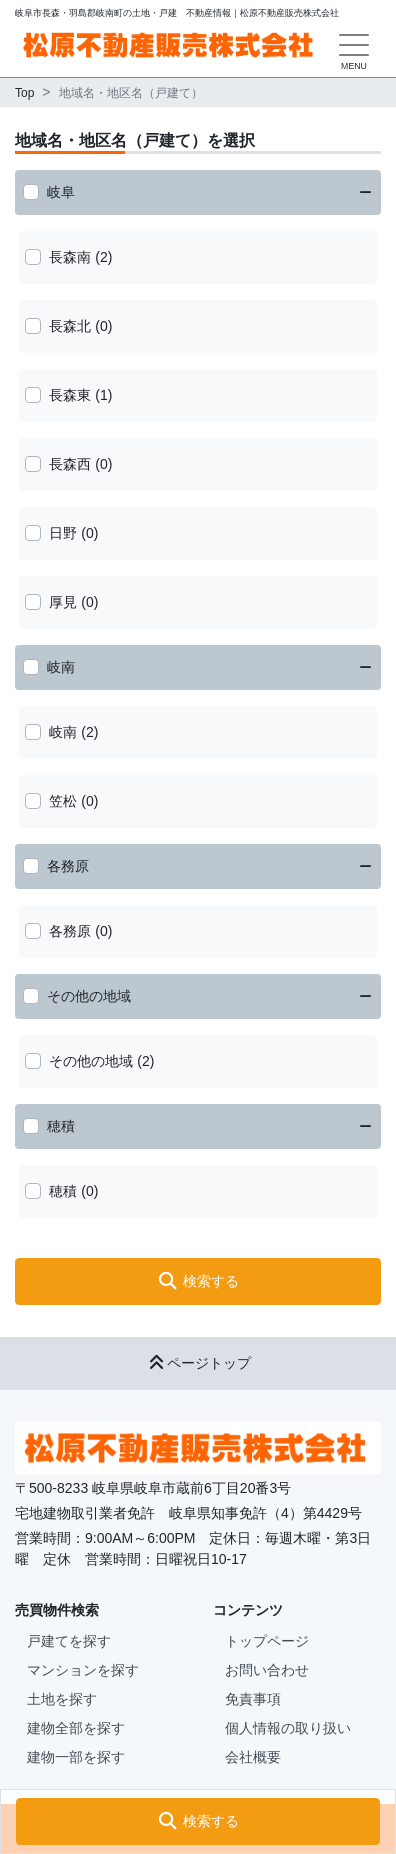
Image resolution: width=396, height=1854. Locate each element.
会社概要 (253, 1757)
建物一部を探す (76, 1757)
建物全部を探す (76, 1728)
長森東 (70, 395)
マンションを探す (83, 1670)
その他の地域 (89, 996)
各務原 (68, 866)
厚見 (63, 602)
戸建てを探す (69, 1641)
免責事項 (253, 1699)
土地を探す (62, 1699)
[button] (198, 1821)
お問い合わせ (267, 1670)
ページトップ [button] (198, 1363)
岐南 (61, 667)
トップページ (267, 1641)
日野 (63, 533)
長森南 (70, 257)
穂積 (61, 1126)
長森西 (70, 464)
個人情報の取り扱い (288, 1728)
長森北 (70, 326)
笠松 (63, 801)
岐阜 (61, 192)
